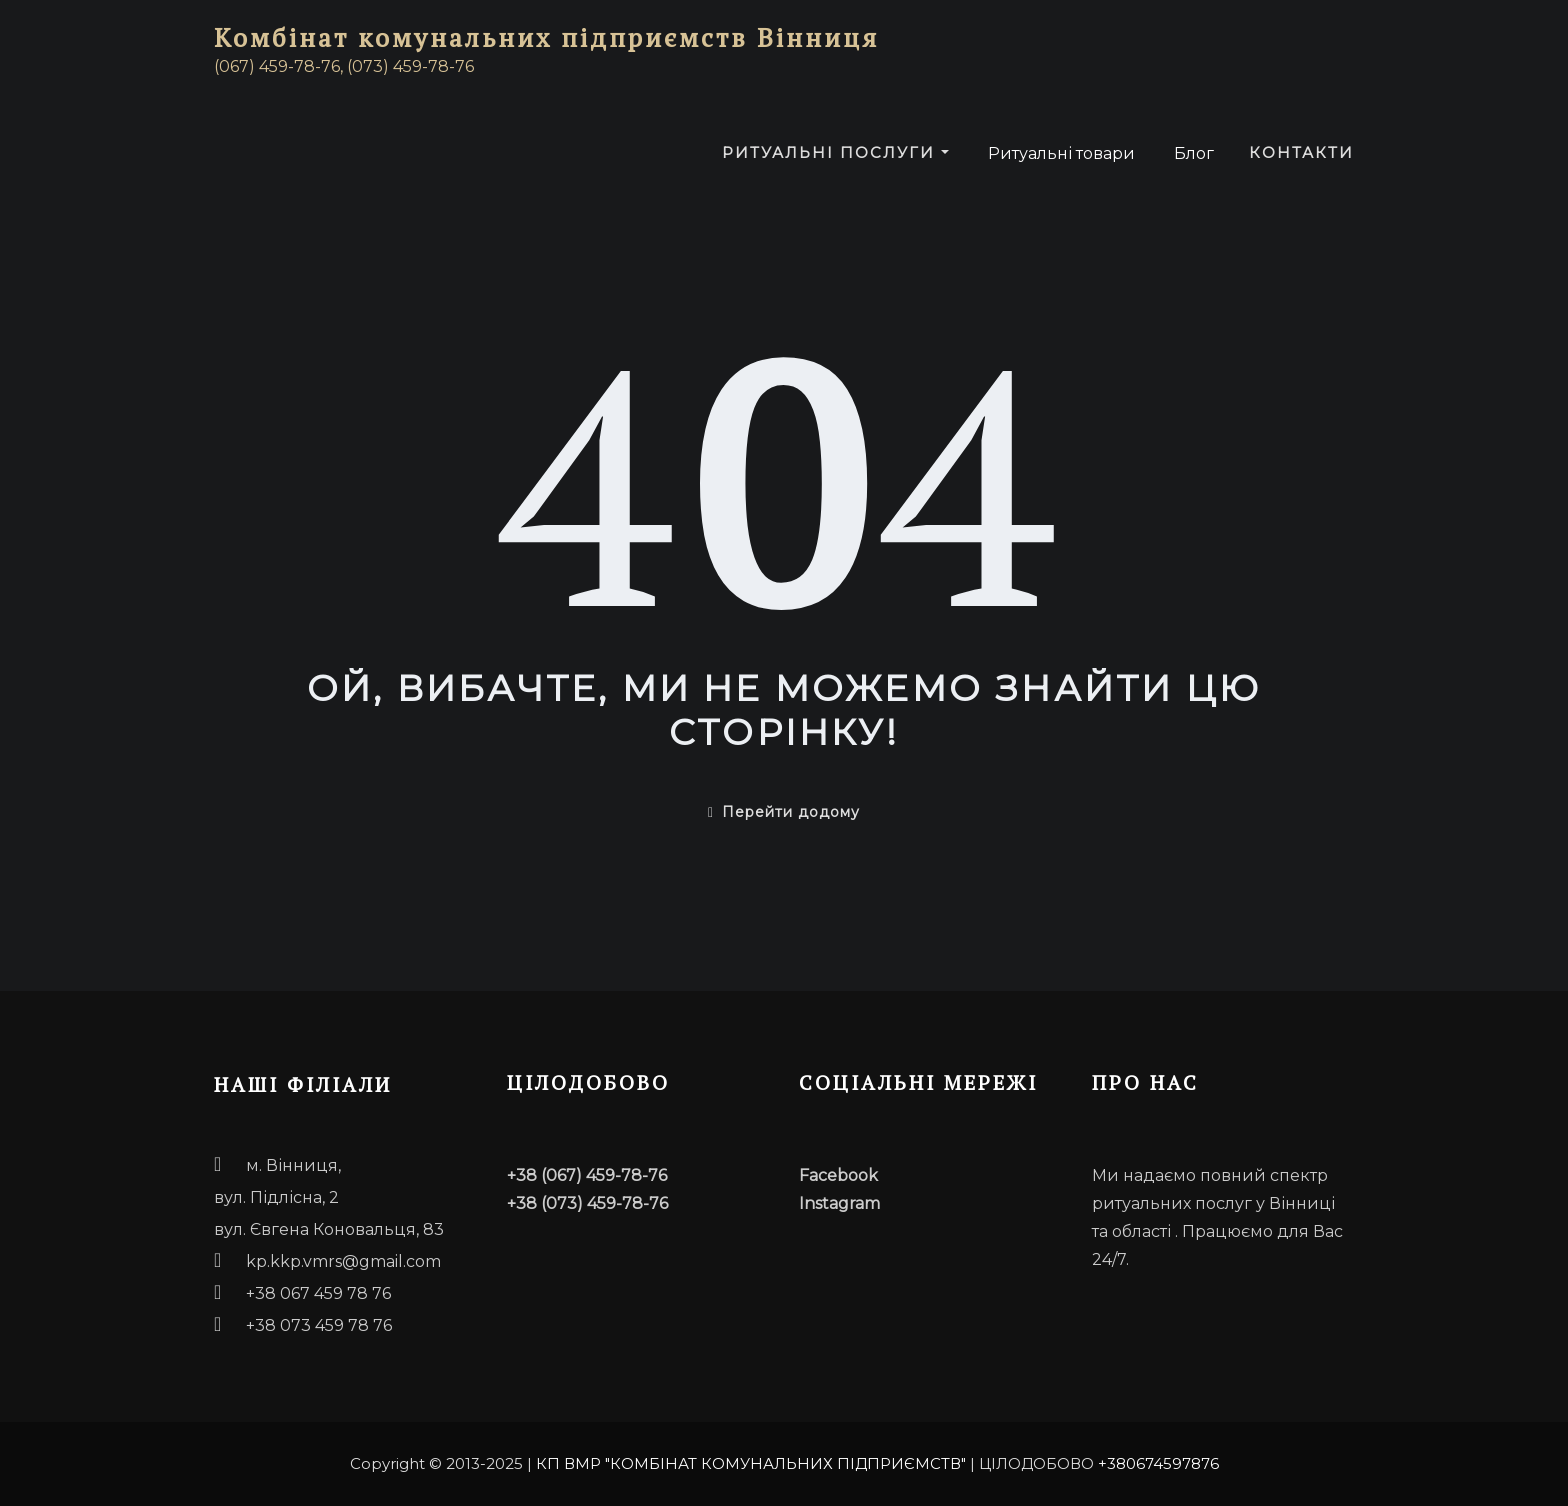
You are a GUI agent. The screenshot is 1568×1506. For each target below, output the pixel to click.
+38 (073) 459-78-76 (587, 1203)
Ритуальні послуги (835, 152)
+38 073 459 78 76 (319, 1325)
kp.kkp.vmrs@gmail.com (343, 1261)
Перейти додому (784, 812)
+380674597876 (1158, 1463)
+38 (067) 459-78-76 (587, 1175)
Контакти (1301, 152)
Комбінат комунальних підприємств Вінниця (546, 37)
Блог (1192, 153)
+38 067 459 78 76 (318, 1293)
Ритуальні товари (1059, 153)
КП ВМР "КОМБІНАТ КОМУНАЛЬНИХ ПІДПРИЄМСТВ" (751, 1463)
